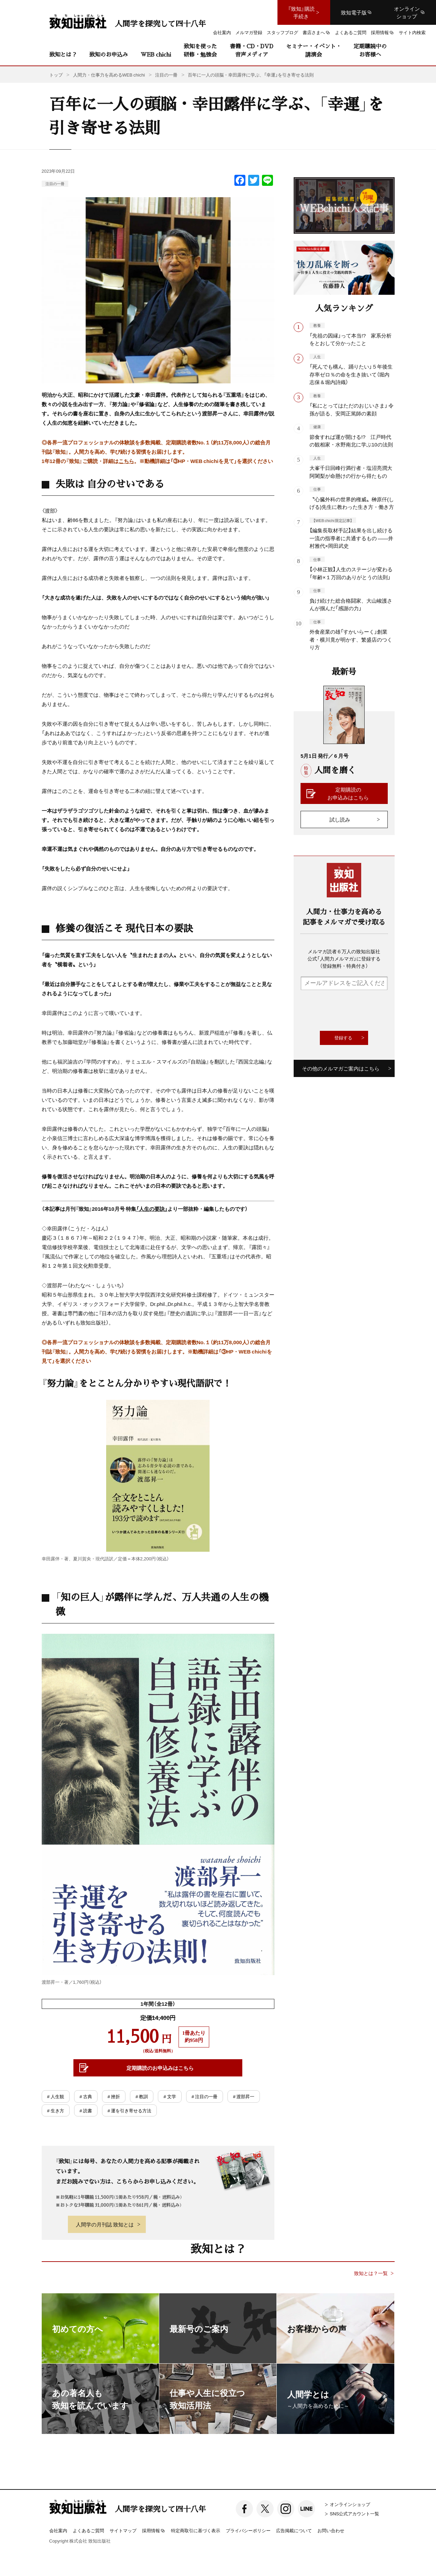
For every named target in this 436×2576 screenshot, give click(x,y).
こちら (126, 461)
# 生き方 (55, 2110)
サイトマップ (123, 2530)
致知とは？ (63, 54)
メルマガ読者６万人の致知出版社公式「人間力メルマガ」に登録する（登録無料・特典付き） (344, 958)
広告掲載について (294, 2530)
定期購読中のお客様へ (370, 50)
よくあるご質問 (88, 2530)
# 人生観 (55, 2096)
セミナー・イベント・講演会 (313, 50)
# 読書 (86, 2110)
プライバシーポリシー (248, 2530)
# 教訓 (141, 2096)
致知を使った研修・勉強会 (200, 50)
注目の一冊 (54, 184)
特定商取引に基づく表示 (195, 2530)
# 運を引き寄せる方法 (129, 2110)
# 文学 (169, 2096)
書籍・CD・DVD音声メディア (251, 50)
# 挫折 (114, 2096)
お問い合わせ (330, 2530)
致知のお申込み (108, 54)
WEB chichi (156, 54)
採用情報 (153, 2531)
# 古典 (86, 2096)
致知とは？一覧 (371, 2273)
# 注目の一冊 (204, 2096)
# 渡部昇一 (243, 2096)
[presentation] (353, 1010)
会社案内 (58, 2530)
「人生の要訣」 (152, 1208)
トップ (56, 74)
